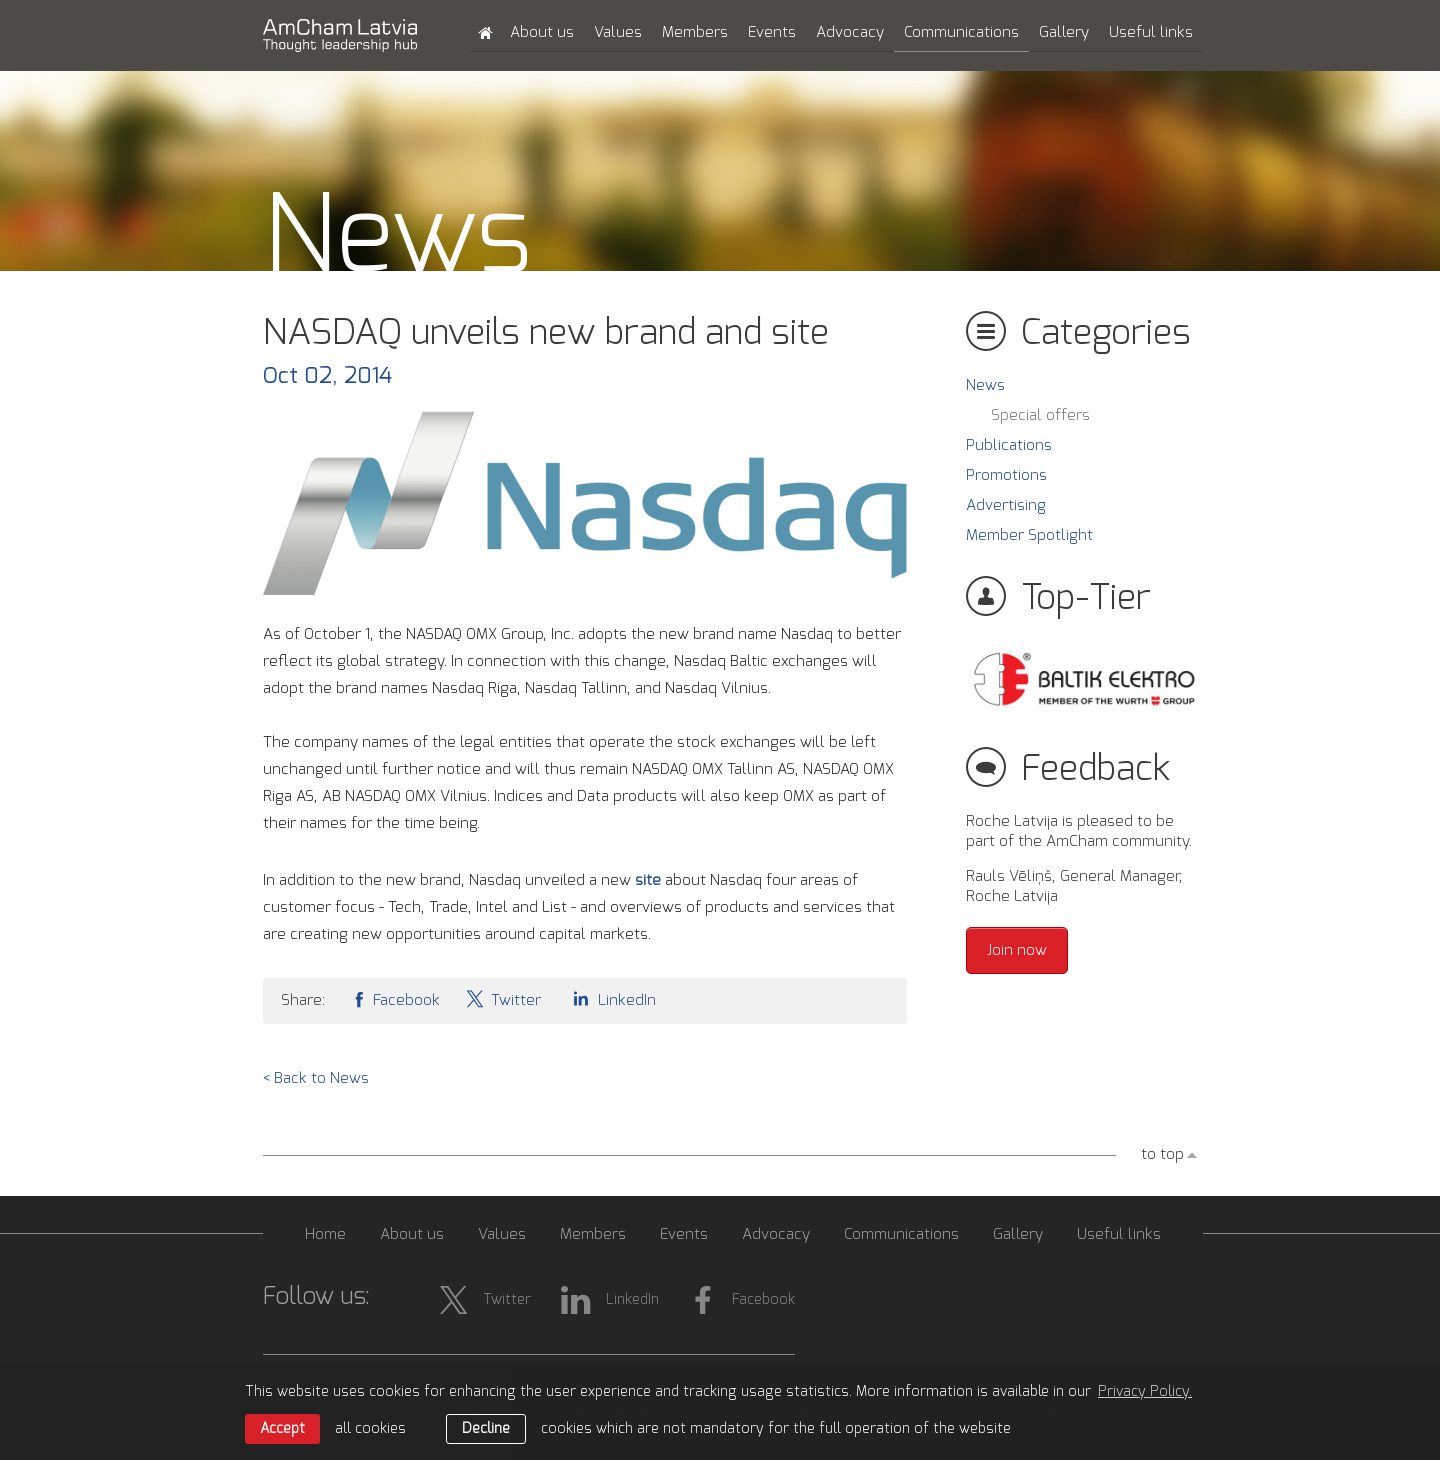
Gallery (1064, 32)
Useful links (1151, 32)
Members (695, 32)
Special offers (1040, 415)
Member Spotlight (1029, 535)
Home (325, 1234)
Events (772, 32)
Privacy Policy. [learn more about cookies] (1145, 1392)
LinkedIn (611, 998)
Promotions (1006, 475)
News (985, 385)
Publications (1009, 445)
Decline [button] (486, 1429)
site (650, 880)
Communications (961, 32)
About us (542, 32)
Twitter (503, 998)
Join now (1017, 950)
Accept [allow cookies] (282, 1429)
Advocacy (850, 32)
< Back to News (316, 1078)
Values (618, 32)
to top (1162, 1154)
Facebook (395, 998)
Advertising (1006, 505)
